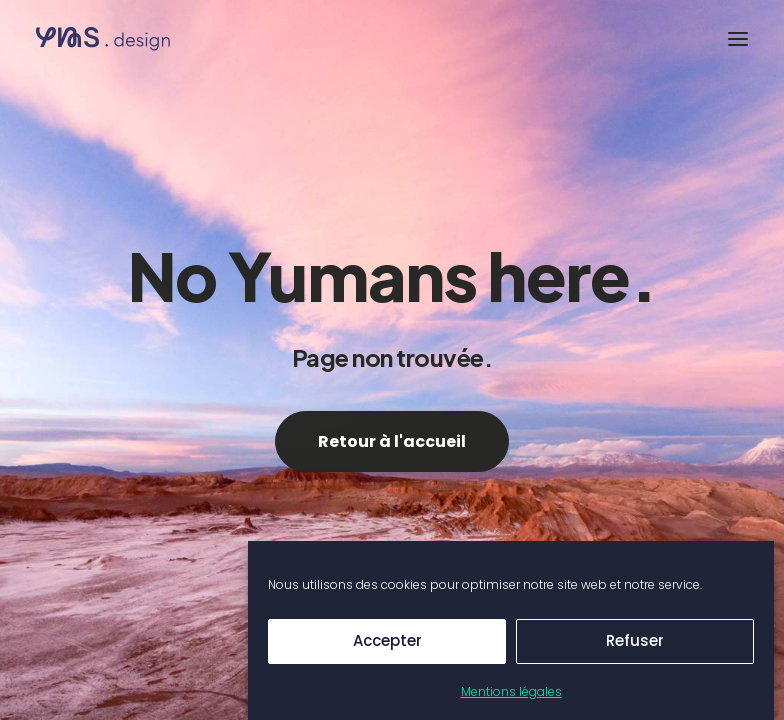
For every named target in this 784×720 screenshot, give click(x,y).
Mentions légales (511, 691)
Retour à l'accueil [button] (392, 441)
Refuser (635, 640)
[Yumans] (134, 39)
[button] (738, 39)
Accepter (387, 640)
